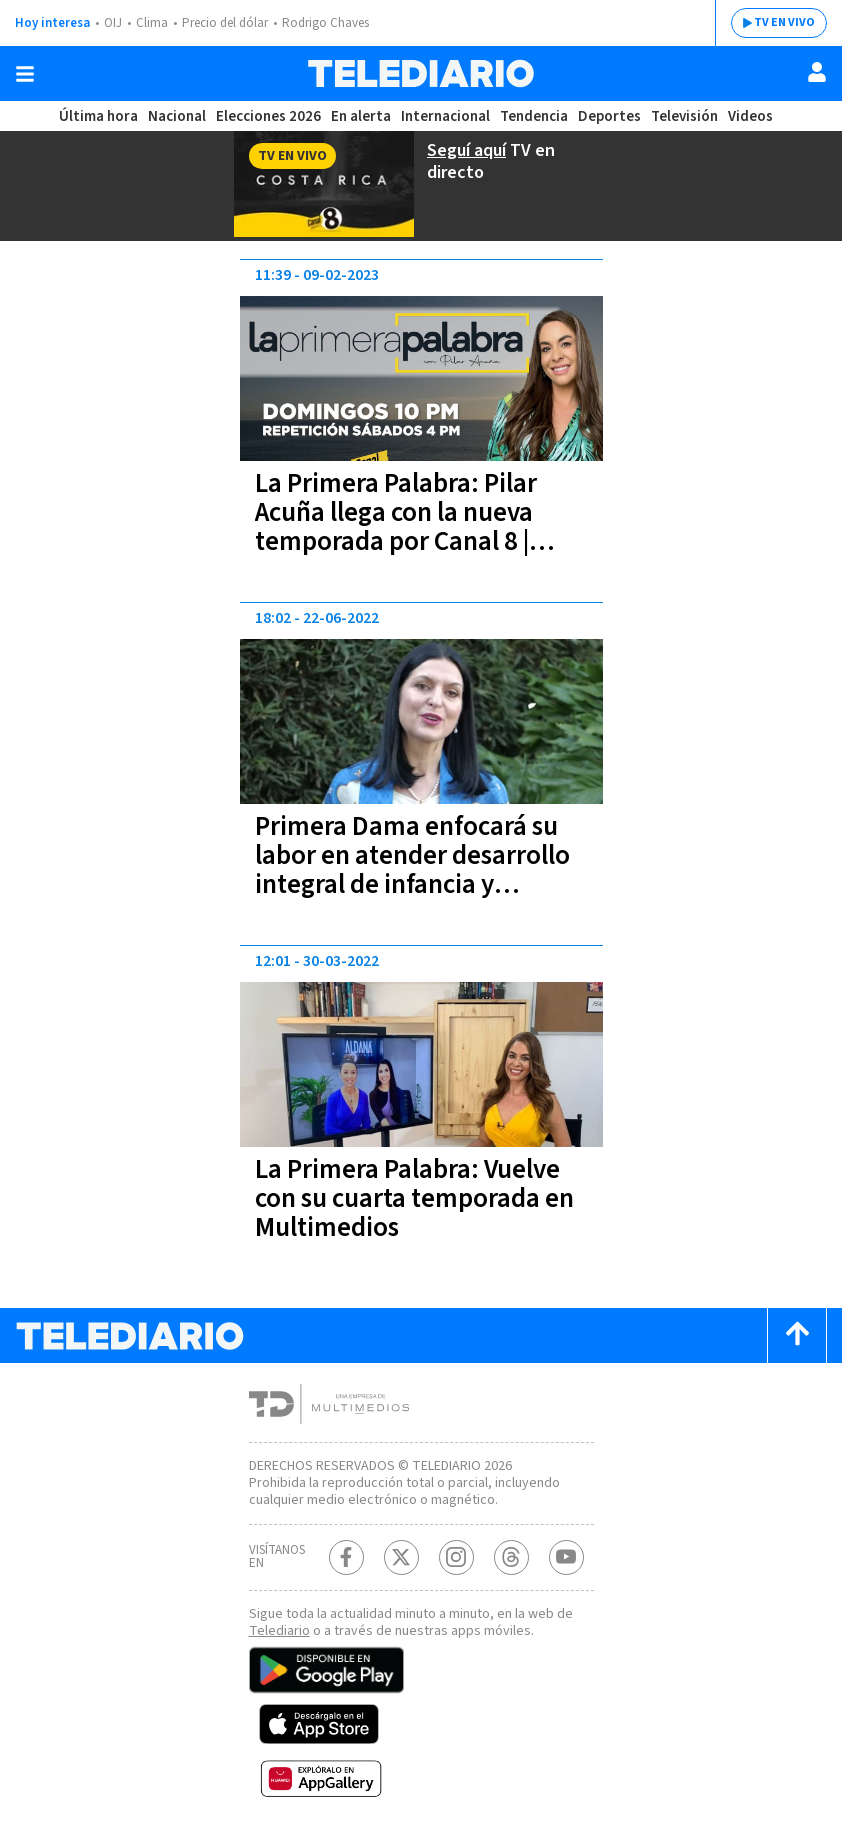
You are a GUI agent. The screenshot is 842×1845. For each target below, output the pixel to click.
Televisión (684, 116)
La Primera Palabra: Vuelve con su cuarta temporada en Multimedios (414, 1198)
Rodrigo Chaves (325, 23)
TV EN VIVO (784, 22)
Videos (750, 116)
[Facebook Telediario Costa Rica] (346, 1557)
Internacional (445, 116)
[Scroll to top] (797, 1335)
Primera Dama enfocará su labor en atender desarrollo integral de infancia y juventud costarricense (412, 870)
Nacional (177, 116)
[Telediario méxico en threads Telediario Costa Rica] (511, 1557)
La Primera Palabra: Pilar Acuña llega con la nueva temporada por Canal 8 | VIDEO (396, 527)
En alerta (361, 116)
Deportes (609, 116)
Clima (152, 23)
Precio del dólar (225, 23)
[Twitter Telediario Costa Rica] (401, 1557)
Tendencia (534, 116)
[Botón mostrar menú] (25, 74)
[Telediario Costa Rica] (421, 73)
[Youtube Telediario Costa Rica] (566, 1557)
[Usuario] (817, 72)
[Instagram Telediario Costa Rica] (456, 1557)
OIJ (113, 23)
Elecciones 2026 (268, 116)
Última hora (98, 116)
